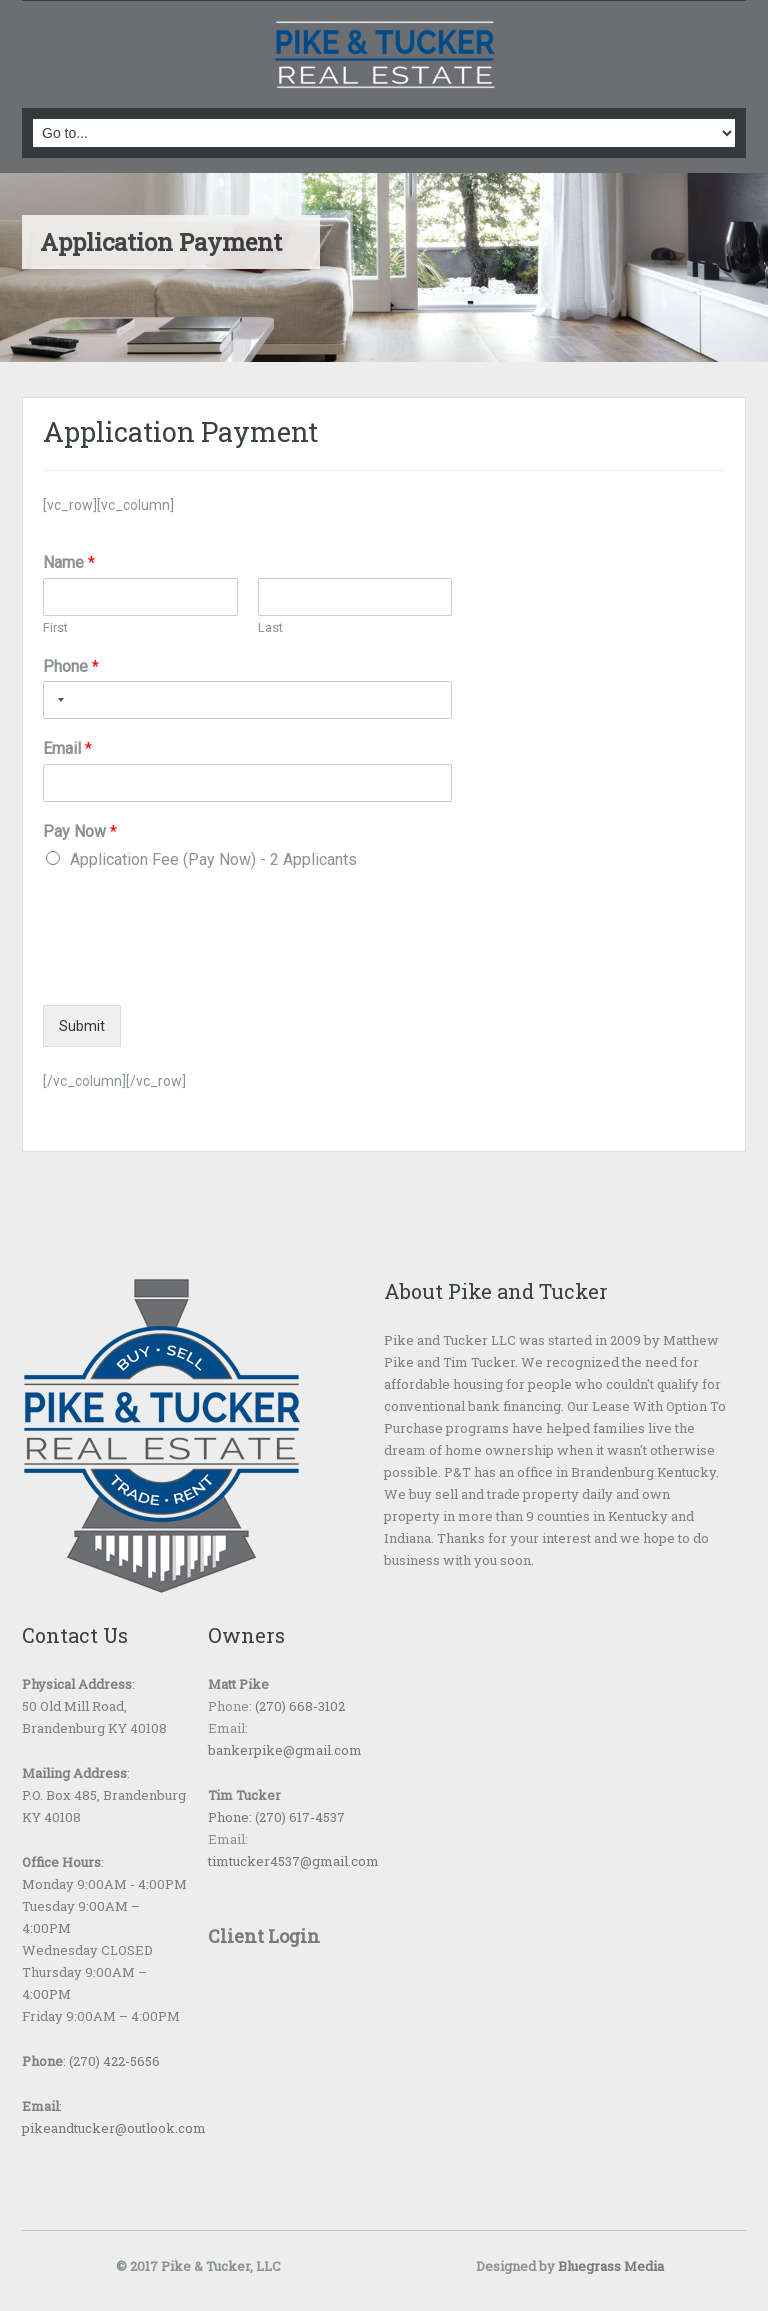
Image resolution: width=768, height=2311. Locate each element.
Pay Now (80, 831)
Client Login (264, 1936)
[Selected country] (57, 700)
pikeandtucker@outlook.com (114, 2128)
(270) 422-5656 (114, 2061)
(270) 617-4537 (298, 1817)
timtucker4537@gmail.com (293, 1861)
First (55, 627)
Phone (71, 666)
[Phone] (247, 700)
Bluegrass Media (611, 2266)
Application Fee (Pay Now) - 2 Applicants (213, 859)
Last (270, 627)
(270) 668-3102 (298, 1706)
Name (69, 562)
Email (67, 748)
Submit (82, 1026)
